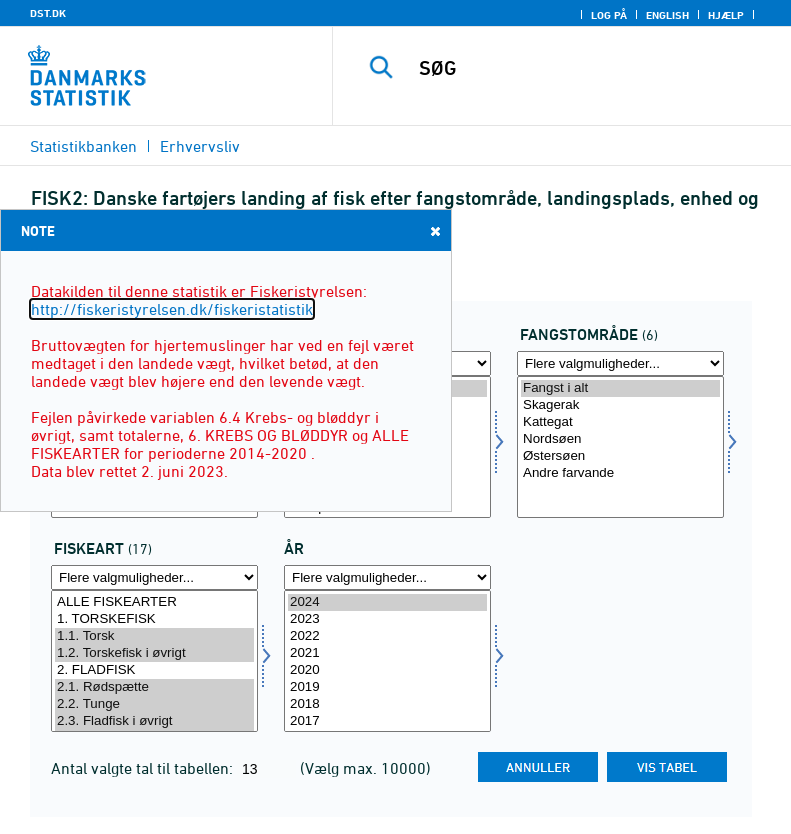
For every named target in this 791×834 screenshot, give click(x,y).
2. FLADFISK (154, 670)
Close (434, 230)
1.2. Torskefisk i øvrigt (154, 653)
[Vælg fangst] (620, 447)
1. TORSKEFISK (154, 619)
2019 (387, 687)
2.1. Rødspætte (154, 687)
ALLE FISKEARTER (154, 602)
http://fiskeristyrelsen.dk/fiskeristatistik (172, 309)
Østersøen (620, 456)
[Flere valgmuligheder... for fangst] (620, 363)
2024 (387, 602)
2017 (387, 721)
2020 (387, 670)
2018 (387, 704)
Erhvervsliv (200, 146)
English (667, 15)
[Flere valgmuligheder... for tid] (387, 577)
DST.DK (48, 13)
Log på (609, 15)
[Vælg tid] (387, 661)
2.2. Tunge (154, 704)
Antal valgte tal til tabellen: (144, 768)
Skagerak (620, 405)
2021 (387, 653)
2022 (387, 636)
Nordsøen (620, 439)
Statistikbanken (83, 146)
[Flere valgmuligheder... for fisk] (154, 577)
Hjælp (726, 15)
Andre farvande (620, 473)
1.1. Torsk (154, 636)
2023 (387, 619)
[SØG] (592, 68)
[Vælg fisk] (154, 661)
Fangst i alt (620, 388)
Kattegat (620, 422)
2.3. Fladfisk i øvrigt (154, 721)
